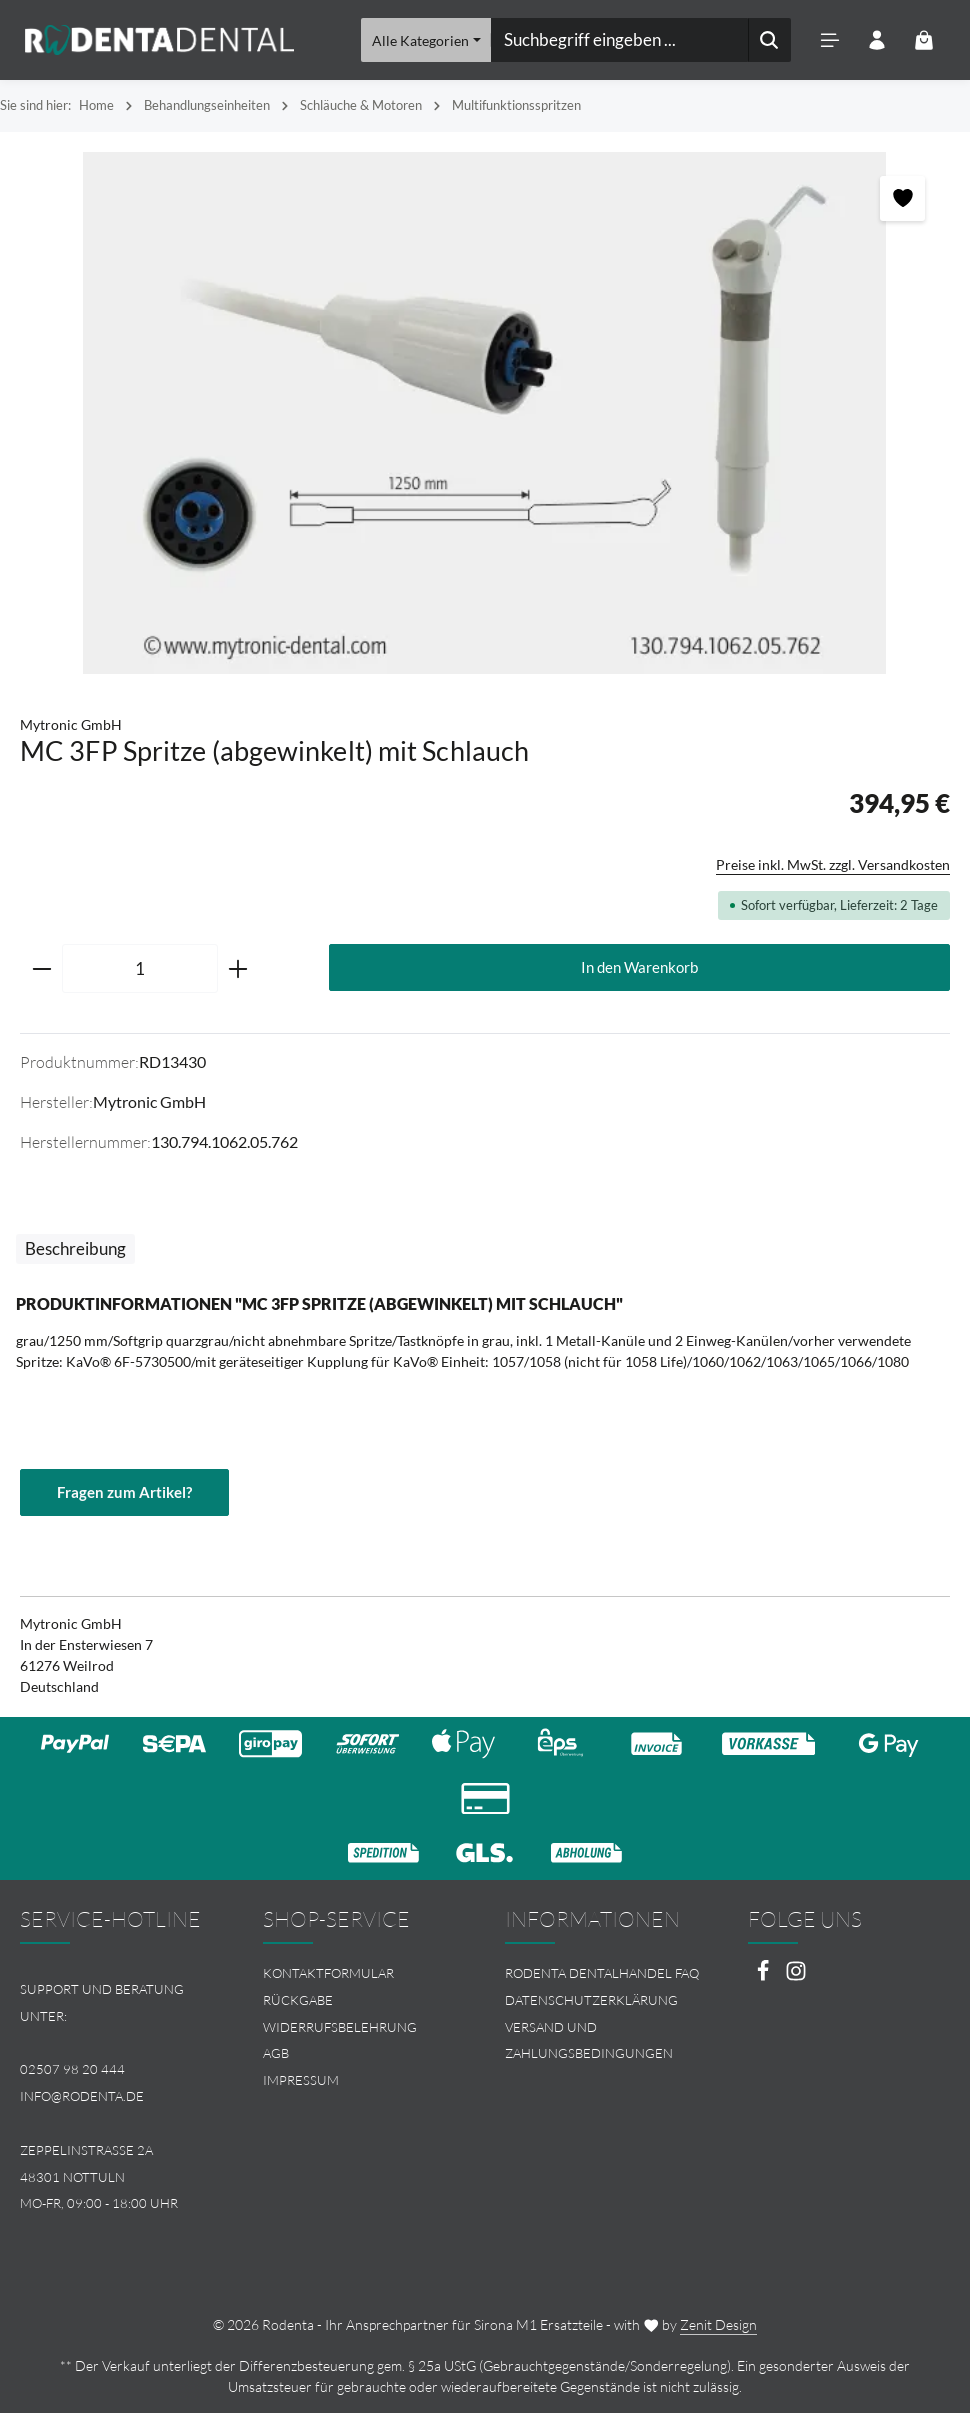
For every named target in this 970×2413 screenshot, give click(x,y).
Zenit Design (718, 2324)
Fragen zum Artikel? (128, 1492)
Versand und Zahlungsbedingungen (589, 2040)
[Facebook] (764, 1976)
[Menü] (829, 40)
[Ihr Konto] (876, 40)
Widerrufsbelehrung (340, 2027)
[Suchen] (768, 40)
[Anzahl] (140, 969)
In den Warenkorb (640, 967)
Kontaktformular (328, 1973)
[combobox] (619, 40)
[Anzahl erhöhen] (238, 969)
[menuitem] (364, 1973)
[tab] (75, 1249)
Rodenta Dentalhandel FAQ (602, 1973)
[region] (485, 413)
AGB (276, 2054)
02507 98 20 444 (72, 2070)
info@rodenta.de (82, 2096)
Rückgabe (298, 2000)
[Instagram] (796, 1976)
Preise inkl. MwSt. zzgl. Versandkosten (833, 864)
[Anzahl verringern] (41, 969)
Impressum (301, 2080)
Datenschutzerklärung (591, 2000)
